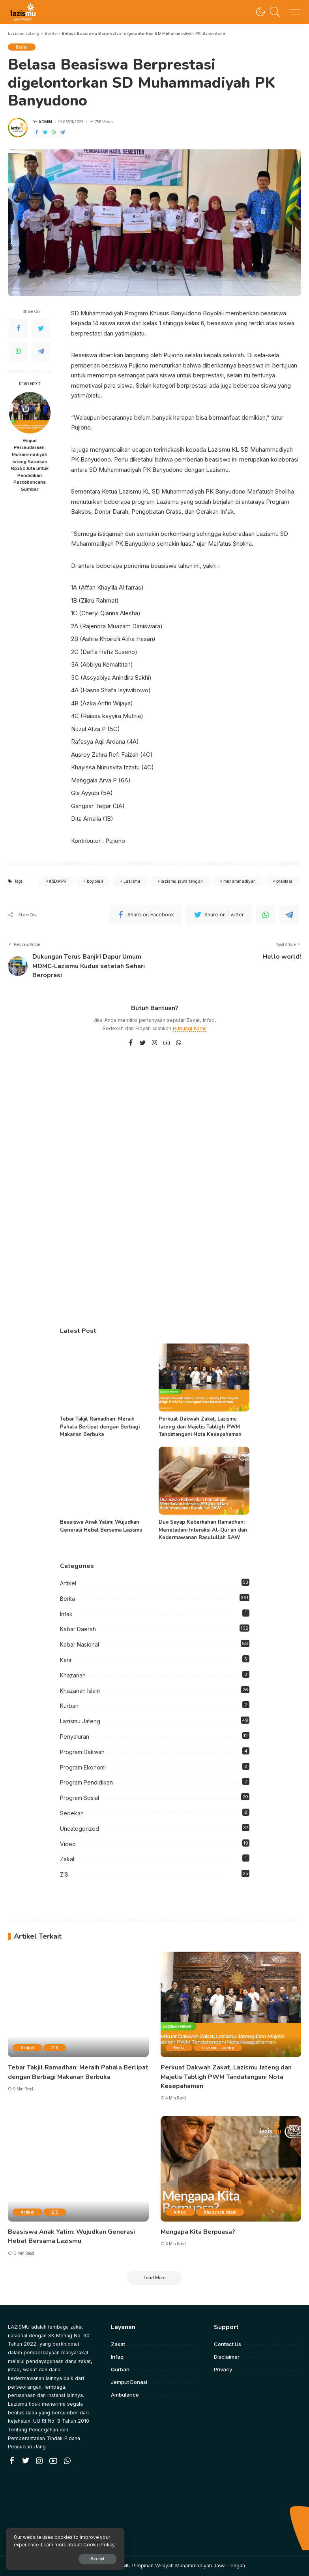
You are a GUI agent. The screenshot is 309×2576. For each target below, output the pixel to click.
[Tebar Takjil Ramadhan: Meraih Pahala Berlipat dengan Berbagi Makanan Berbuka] (105, 1378)
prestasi (284, 881)
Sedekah (72, 1813)
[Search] (273, 12)
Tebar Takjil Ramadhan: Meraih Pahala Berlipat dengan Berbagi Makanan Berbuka (100, 1426)
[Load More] (154, 2278)
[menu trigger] (291, 12)
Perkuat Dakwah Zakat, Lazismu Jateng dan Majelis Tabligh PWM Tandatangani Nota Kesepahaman (200, 1426)
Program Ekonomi (83, 1767)
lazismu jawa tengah (182, 881)
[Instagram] (155, 1043)
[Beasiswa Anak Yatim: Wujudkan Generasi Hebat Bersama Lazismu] (105, 1481)
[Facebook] (36, 133)
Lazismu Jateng (80, 1721)
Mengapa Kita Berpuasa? (198, 2231)
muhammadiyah (239, 881)
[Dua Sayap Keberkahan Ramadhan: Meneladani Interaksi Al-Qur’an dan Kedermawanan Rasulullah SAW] (204, 1481)
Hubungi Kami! (189, 1028)
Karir (66, 1659)
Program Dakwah (82, 1752)
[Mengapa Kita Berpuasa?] (231, 2169)
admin (45, 122)
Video (68, 1844)
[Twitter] (45, 133)
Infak (66, 1614)
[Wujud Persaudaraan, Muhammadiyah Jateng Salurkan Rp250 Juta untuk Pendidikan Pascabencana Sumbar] (30, 412)
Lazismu (132, 881)
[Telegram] (62, 133)
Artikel (68, 1583)
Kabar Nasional (79, 1644)
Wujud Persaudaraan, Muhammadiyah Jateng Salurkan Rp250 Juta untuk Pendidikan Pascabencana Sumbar (30, 464)
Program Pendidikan (86, 1782)
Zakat (67, 1859)
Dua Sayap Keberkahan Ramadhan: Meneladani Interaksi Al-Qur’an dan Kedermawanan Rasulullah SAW (203, 1530)
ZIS (64, 1874)
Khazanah (73, 1675)
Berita (22, 47)
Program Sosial (79, 1797)
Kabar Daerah (78, 1629)
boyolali (95, 881)
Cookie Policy (99, 2545)
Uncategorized (79, 1828)
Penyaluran (74, 1736)
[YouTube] (166, 1043)
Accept (97, 2559)
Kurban (69, 1705)
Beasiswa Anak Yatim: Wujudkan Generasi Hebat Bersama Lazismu (101, 1526)
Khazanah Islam (80, 1690)
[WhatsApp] (53, 133)
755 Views (101, 122)
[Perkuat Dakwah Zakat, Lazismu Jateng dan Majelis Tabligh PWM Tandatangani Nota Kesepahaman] (204, 1378)
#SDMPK (57, 881)
